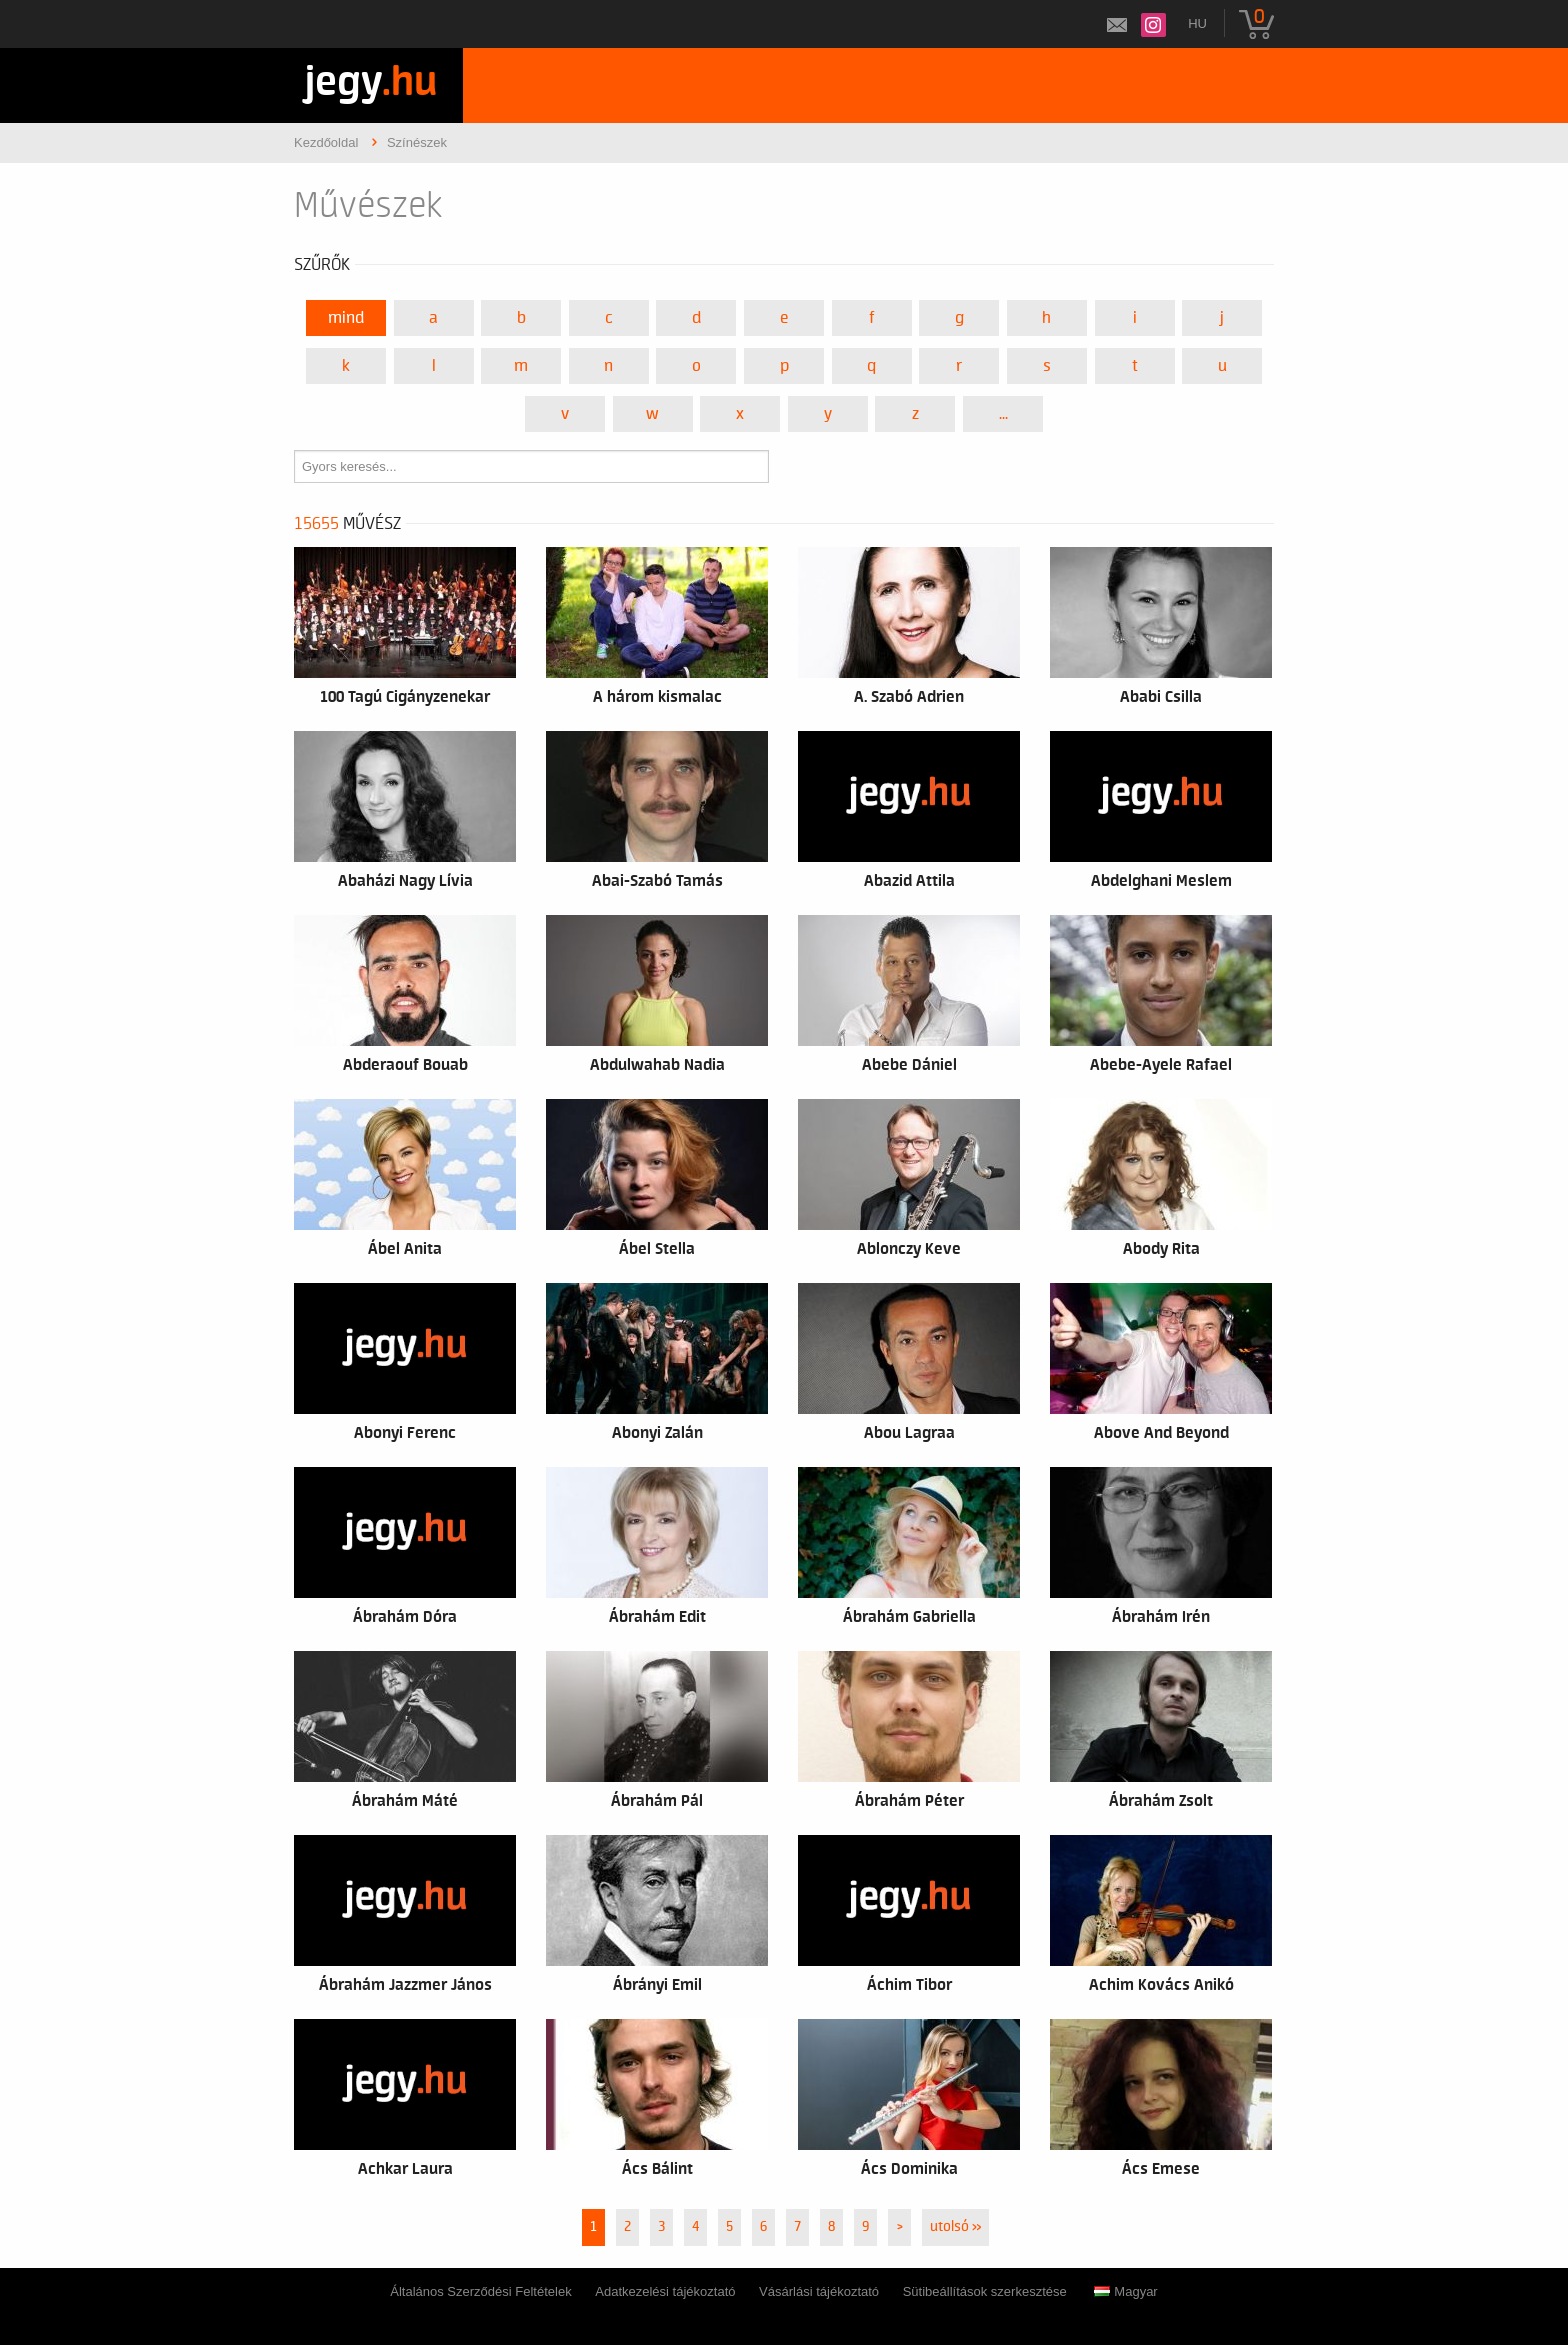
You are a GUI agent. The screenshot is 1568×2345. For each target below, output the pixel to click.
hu (1197, 23)
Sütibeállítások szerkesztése (985, 2291)
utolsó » (955, 2227)
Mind (346, 318)
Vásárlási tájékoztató (819, 2291)
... (1003, 414)
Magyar (1125, 2291)
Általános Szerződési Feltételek (480, 2291)
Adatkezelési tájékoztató (665, 2291)
